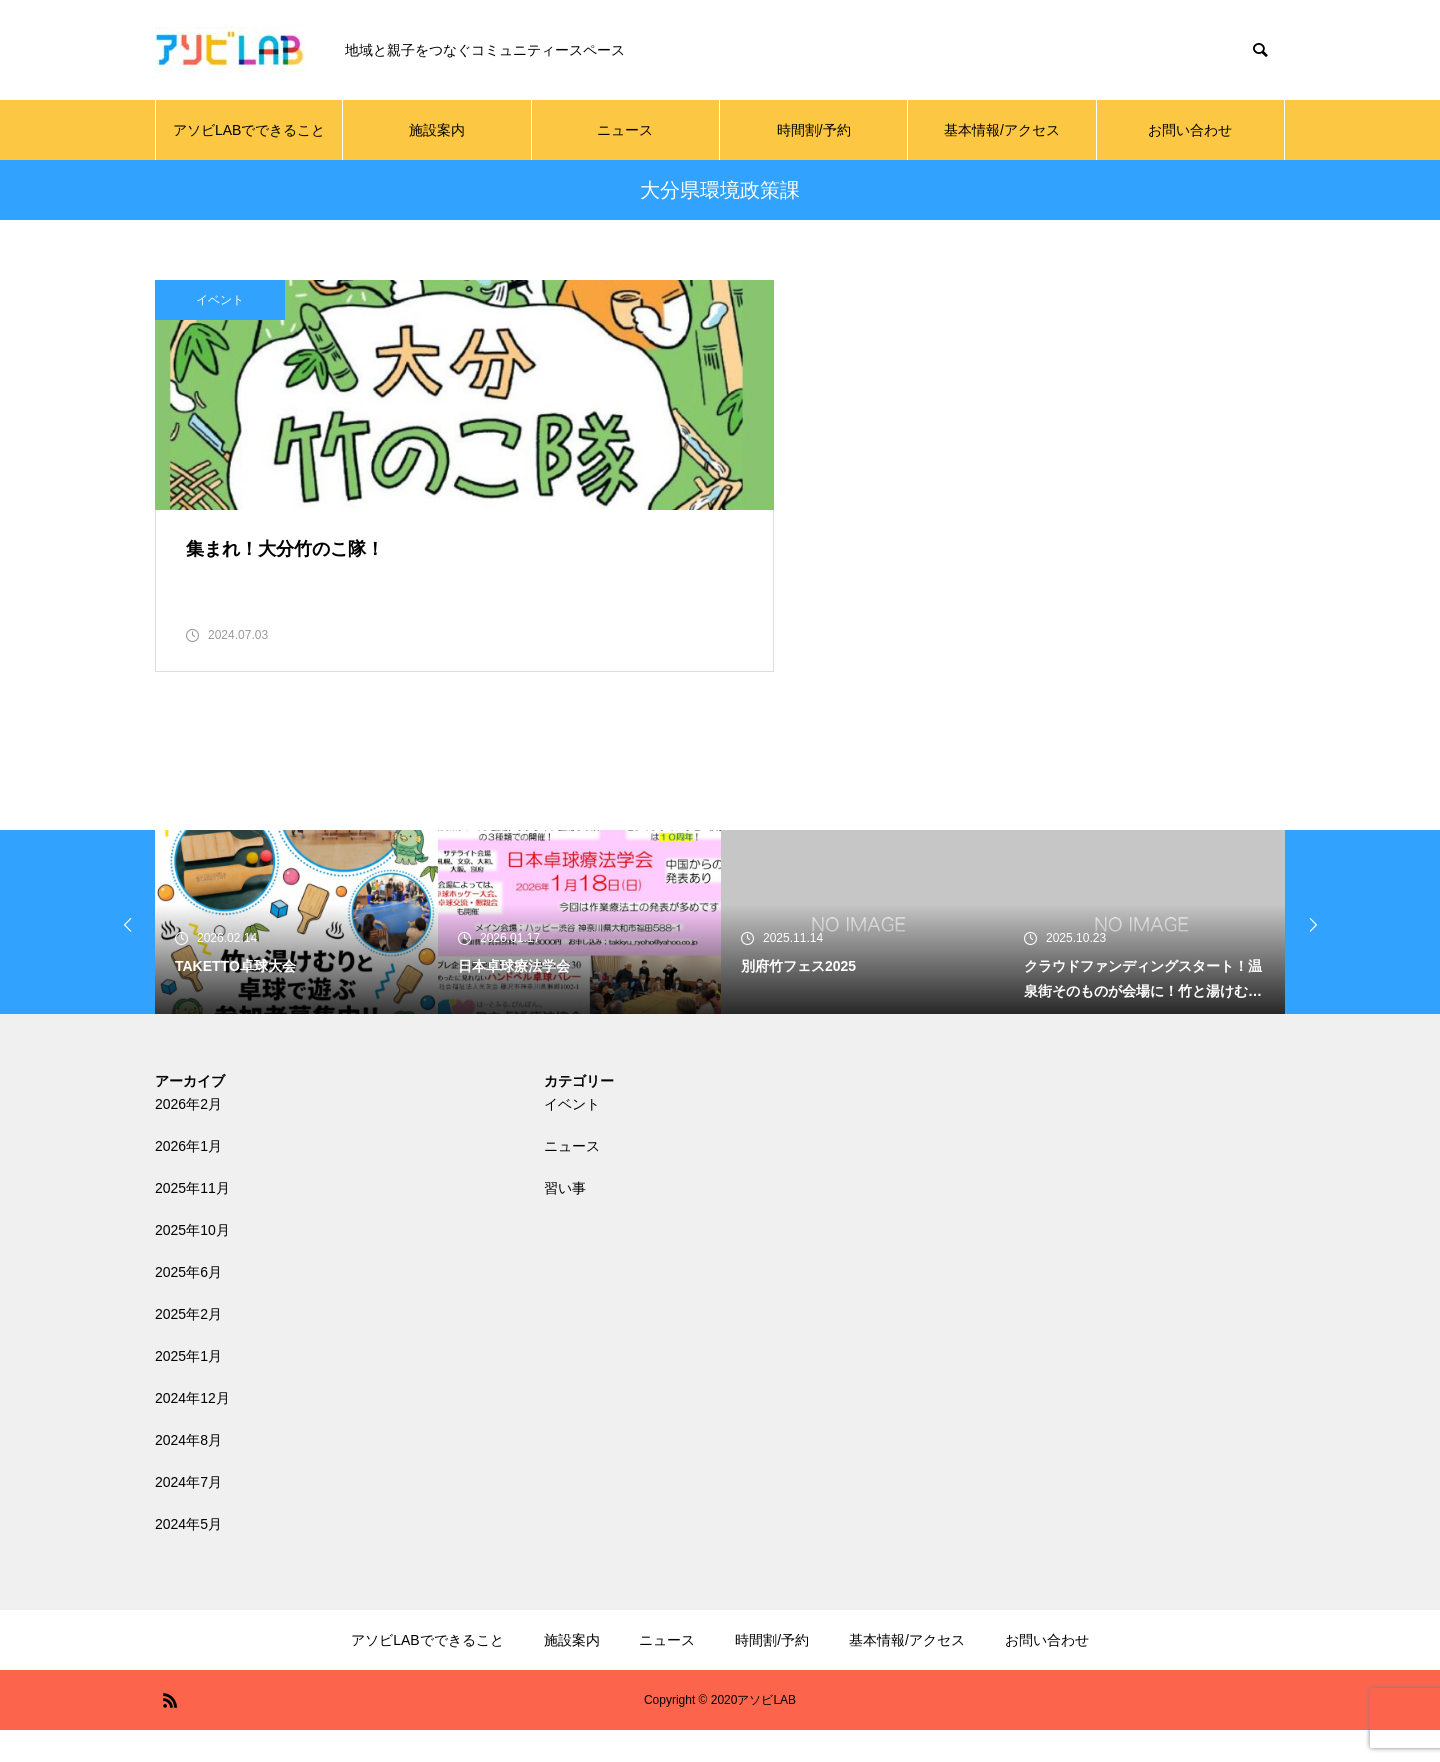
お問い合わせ (1190, 130)
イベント (220, 300)
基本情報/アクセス (1002, 130)
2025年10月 (192, 1262)
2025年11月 (192, 1220)
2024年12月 (192, 1430)
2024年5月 (188, 1556)
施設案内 (437, 130)
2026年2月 (188, 1136)
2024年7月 (188, 1514)
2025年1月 (188, 1388)
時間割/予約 (814, 130)
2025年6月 (188, 1304)
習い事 (565, 1220)
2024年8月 (188, 1472)
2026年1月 (188, 1178)
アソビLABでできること (249, 130)
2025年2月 (188, 1346)
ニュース (625, 130)
